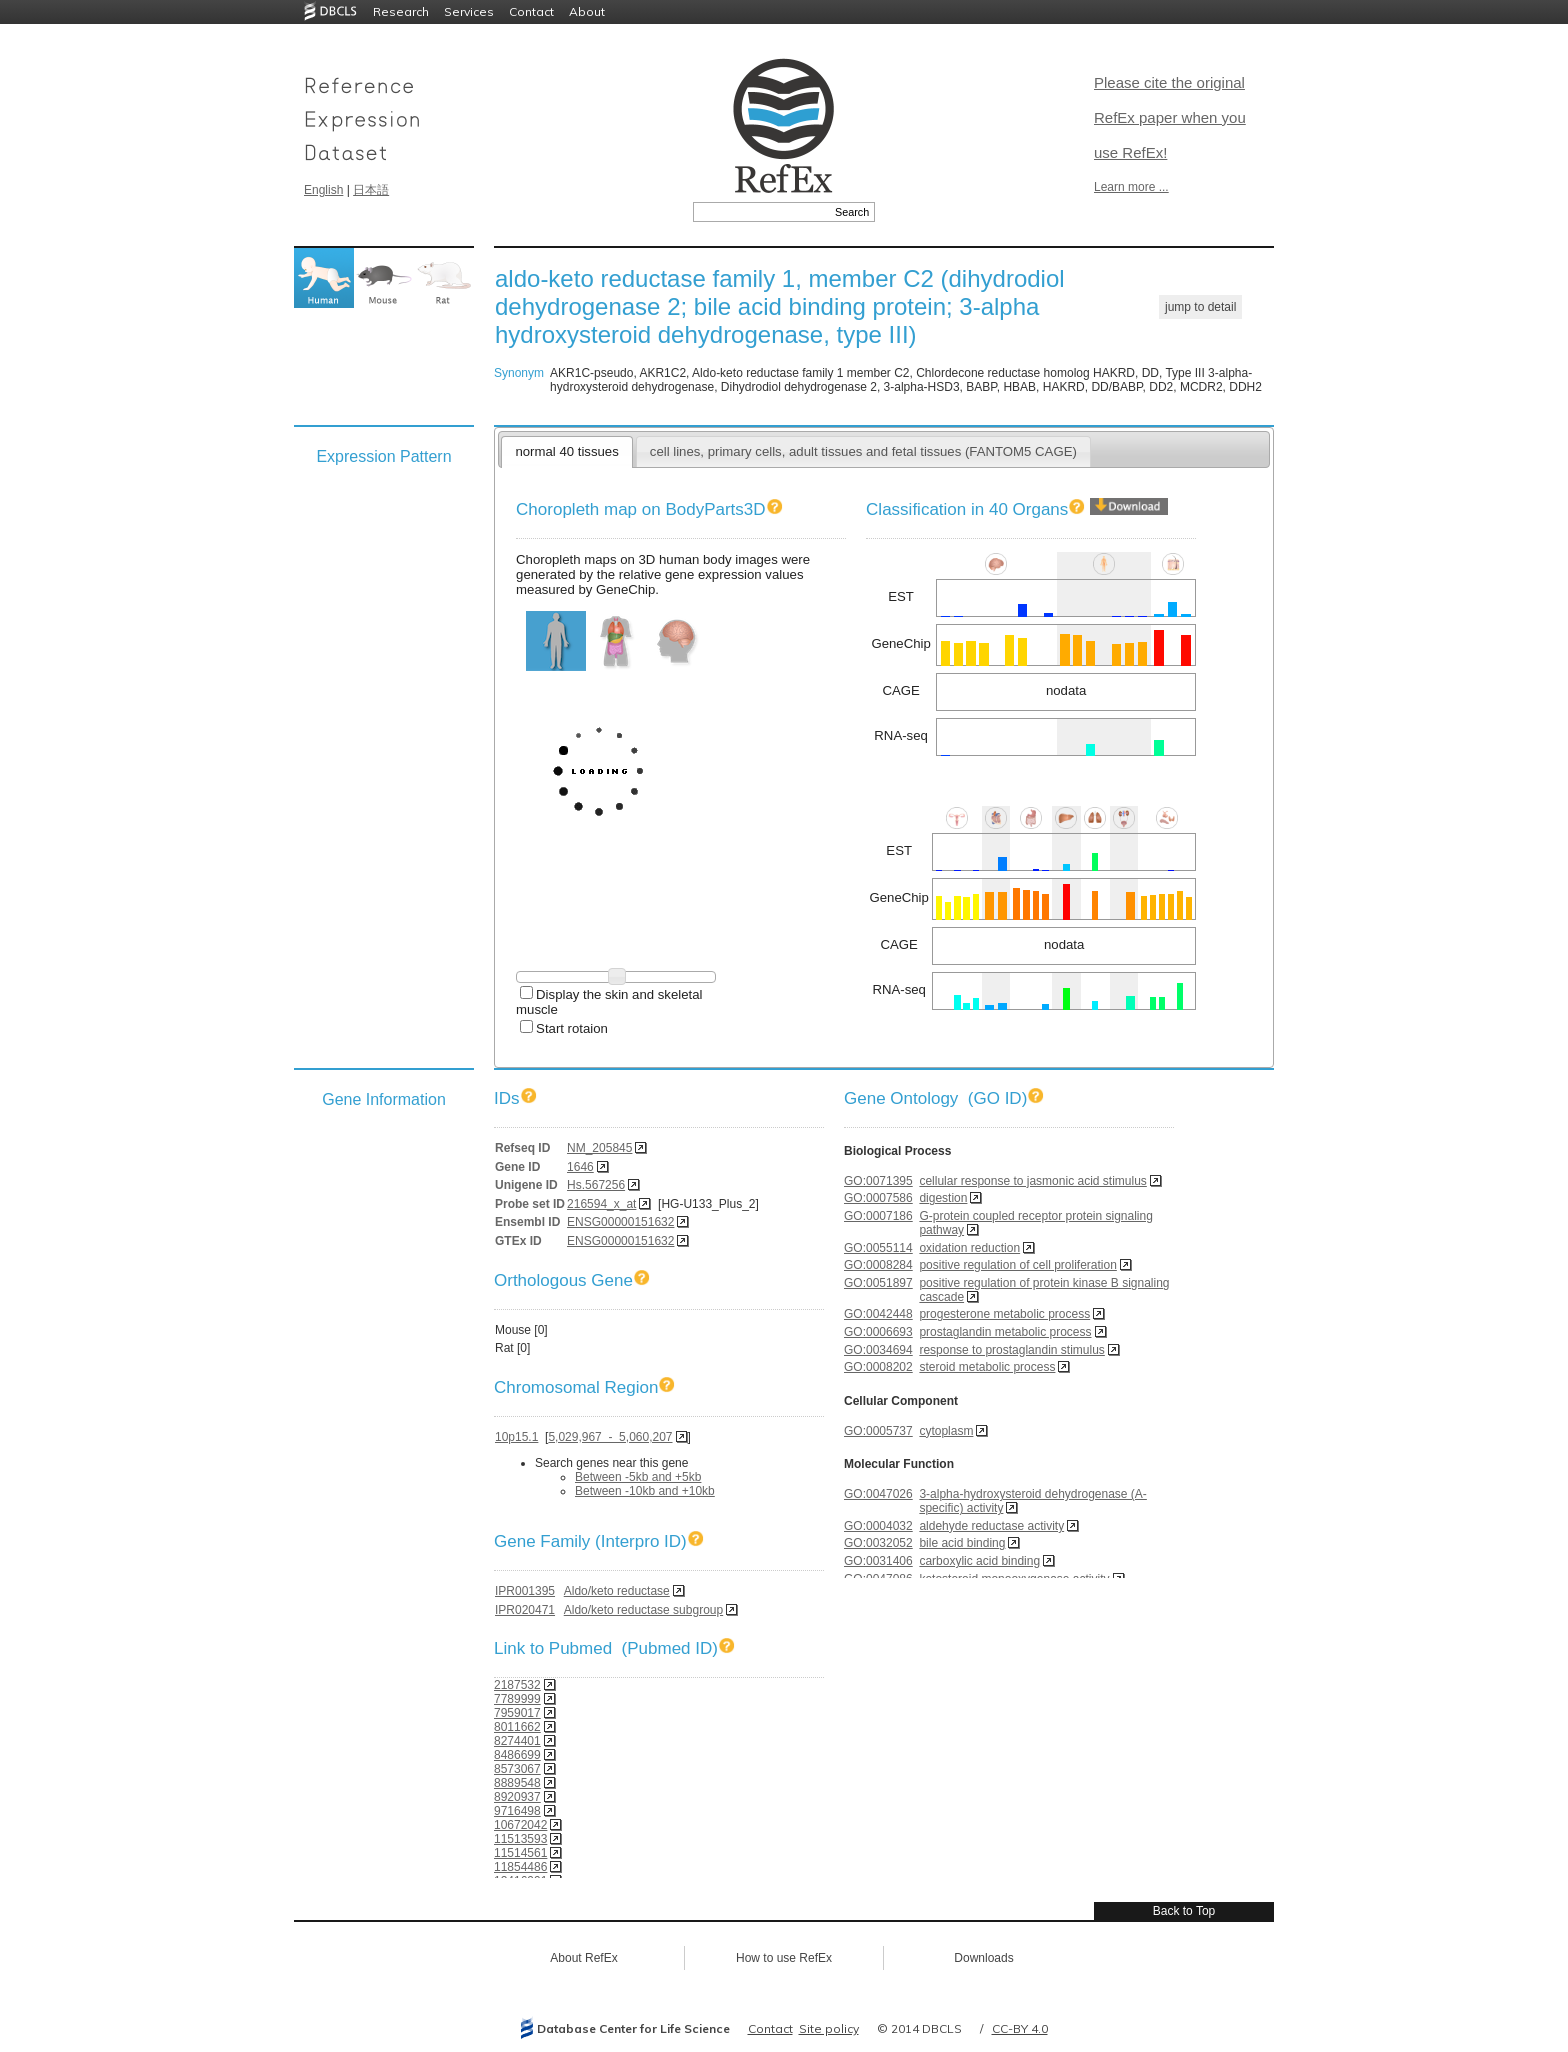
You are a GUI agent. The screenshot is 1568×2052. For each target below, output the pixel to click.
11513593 (520, 1839)
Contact (531, 11)
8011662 (517, 1727)
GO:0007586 (878, 1198)
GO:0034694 (878, 1350)
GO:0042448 (878, 1314)
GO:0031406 (878, 1561)
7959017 (517, 1713)
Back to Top (1184, 1911)
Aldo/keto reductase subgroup (643, 1610)
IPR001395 (525, 1591)
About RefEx (583, 1958)
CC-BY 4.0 (1020, 2028)
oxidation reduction (969, 1248)
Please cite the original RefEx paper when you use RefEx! (1170, 117)
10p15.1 (516, 1437)
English (323, 190)
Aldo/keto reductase (617, 1591)
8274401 (517, 1741)
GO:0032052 (878, 1543)
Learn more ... (1131, 187)
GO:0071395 (878, 1181)
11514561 (520, 1853)
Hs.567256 (596, 1185)
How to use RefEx (784, 1958)
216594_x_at (601, 1204)
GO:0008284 (878, 1265)
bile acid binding (962, 1543)
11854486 (520, 1867)
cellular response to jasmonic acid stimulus (1032, 1181)
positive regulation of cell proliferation (1017, 1265)
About (587, 11)
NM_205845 (599, 1148)
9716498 (517, 1811)
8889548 (517, 1783)
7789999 (517, 1699)
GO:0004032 (878, 1526)
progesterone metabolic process (1004, 1314)
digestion (943, 1198)
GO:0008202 (878, 1367)
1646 (580, 1167)
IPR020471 (525, 1610)
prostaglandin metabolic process (1005, 1332)
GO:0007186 (878, 1216)
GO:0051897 (878, 1283)
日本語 (371, 190)
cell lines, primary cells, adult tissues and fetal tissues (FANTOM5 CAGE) (863, 451)
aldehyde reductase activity (991, 1526)
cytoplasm (946, 1431)
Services (469, 11)
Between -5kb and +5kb (638, 1477)
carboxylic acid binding (979, 1561)
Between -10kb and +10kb (645, 1491)
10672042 (520, 1825)
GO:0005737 (878, 1431)
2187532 (517, 1685)
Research (401, 11)
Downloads (983, 1958)
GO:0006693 (878, 1332)
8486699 (517, 1755)
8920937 (517, 1797)
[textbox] (761, 212)
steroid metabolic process (987, 1367)
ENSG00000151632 (620, 1222)
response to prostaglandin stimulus (1011, 1350)
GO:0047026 (878, 1494)
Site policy (829, 2028)
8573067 (517, 1769)
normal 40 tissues (566, 451)
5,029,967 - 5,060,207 (610, 1437)
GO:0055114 (878, 1248)
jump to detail (1200, 307)
